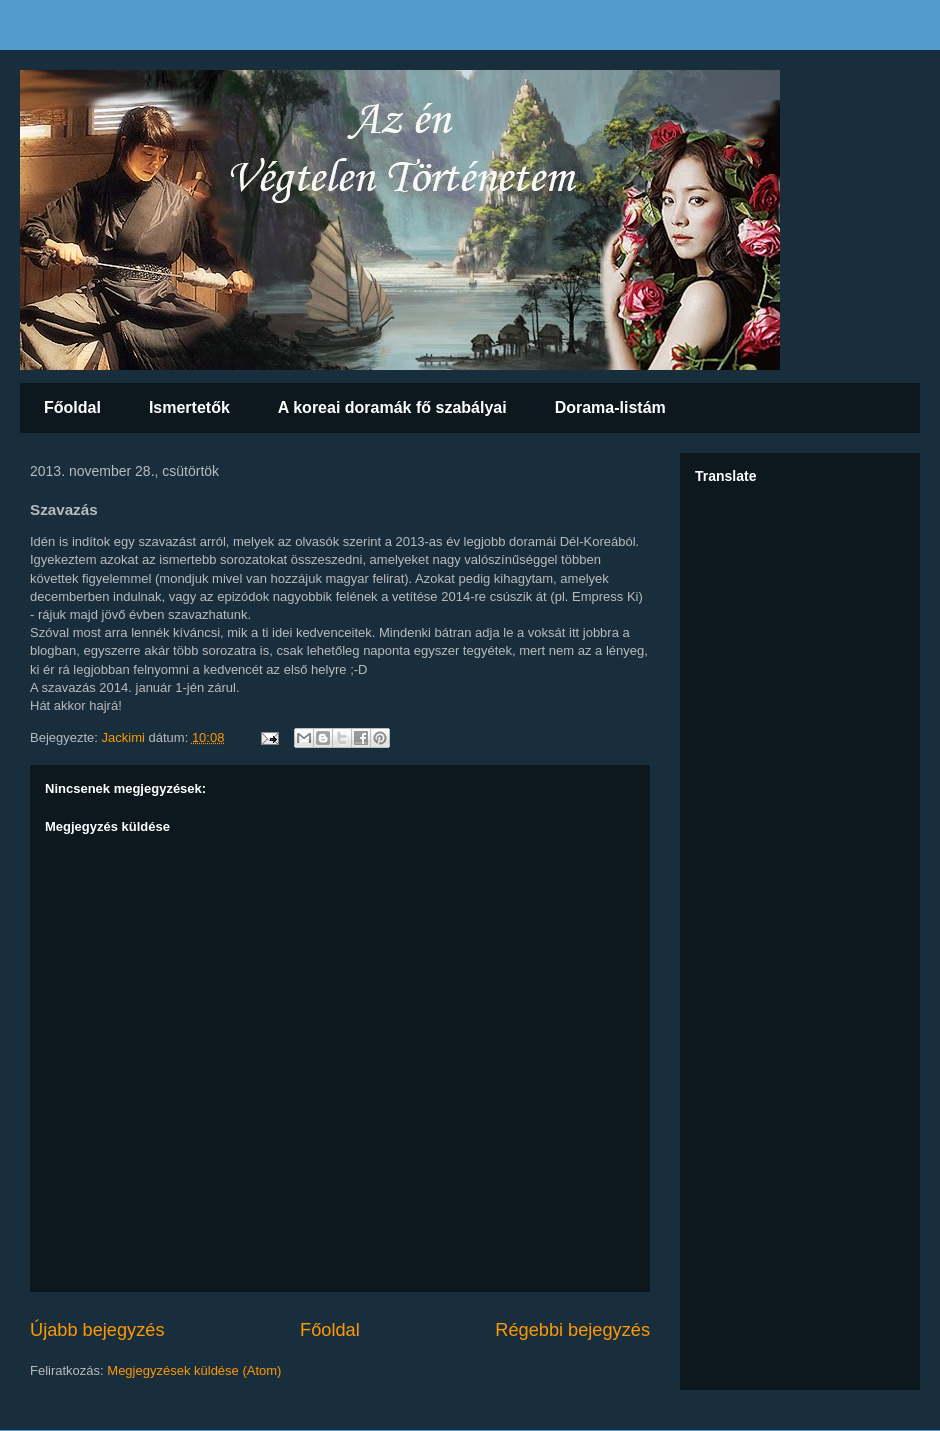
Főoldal (72, 407)
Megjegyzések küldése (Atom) (194, 1370)
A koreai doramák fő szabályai (392, 407)
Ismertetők (189, 407)
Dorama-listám (610, 407)
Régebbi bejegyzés (572, 1330)
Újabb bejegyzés (97, 1330)
